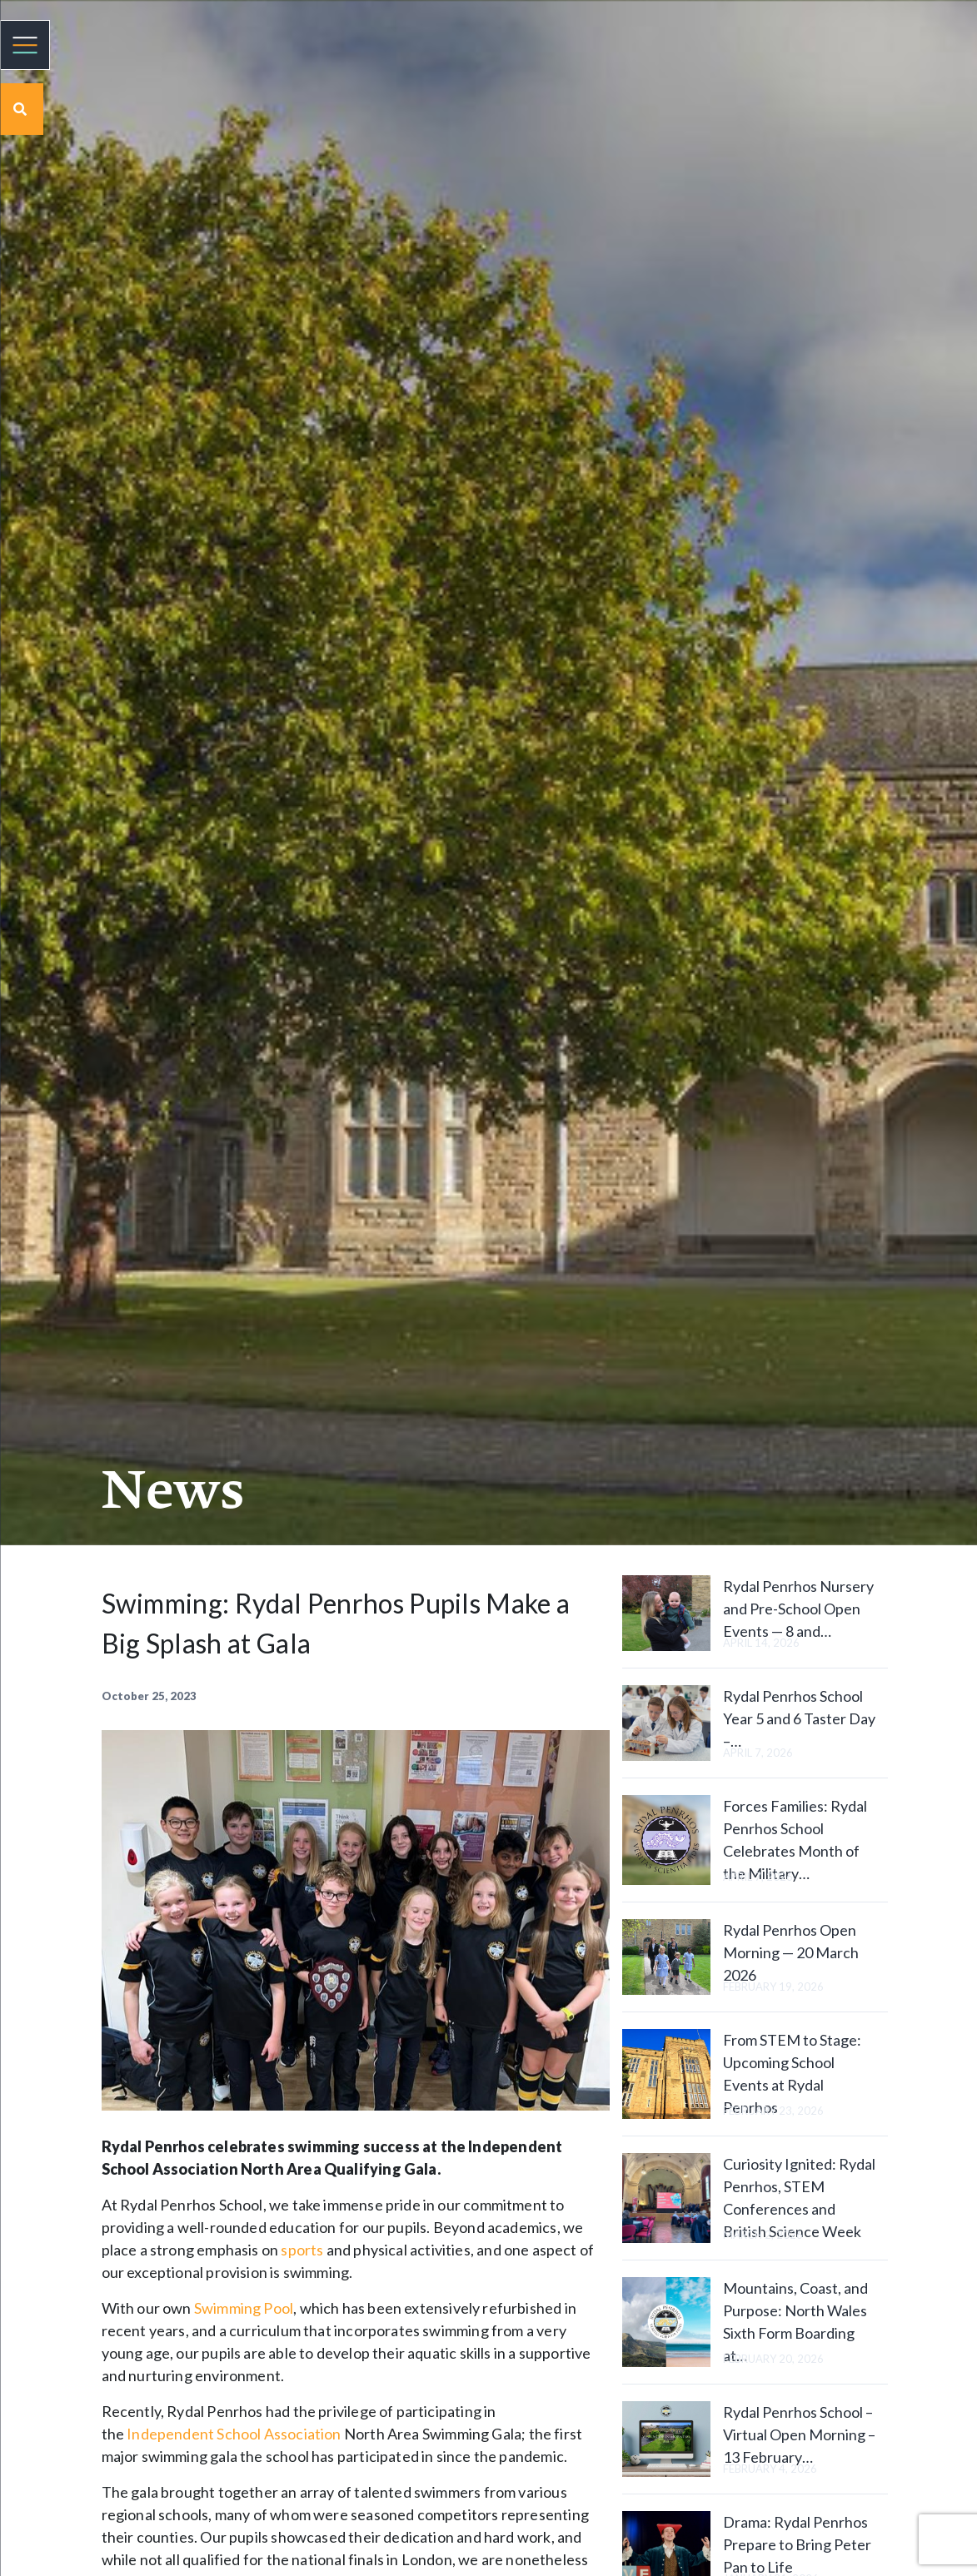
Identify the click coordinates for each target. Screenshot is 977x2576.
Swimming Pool (243, 2308)
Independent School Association (234, 2433)
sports (302, 2249)
